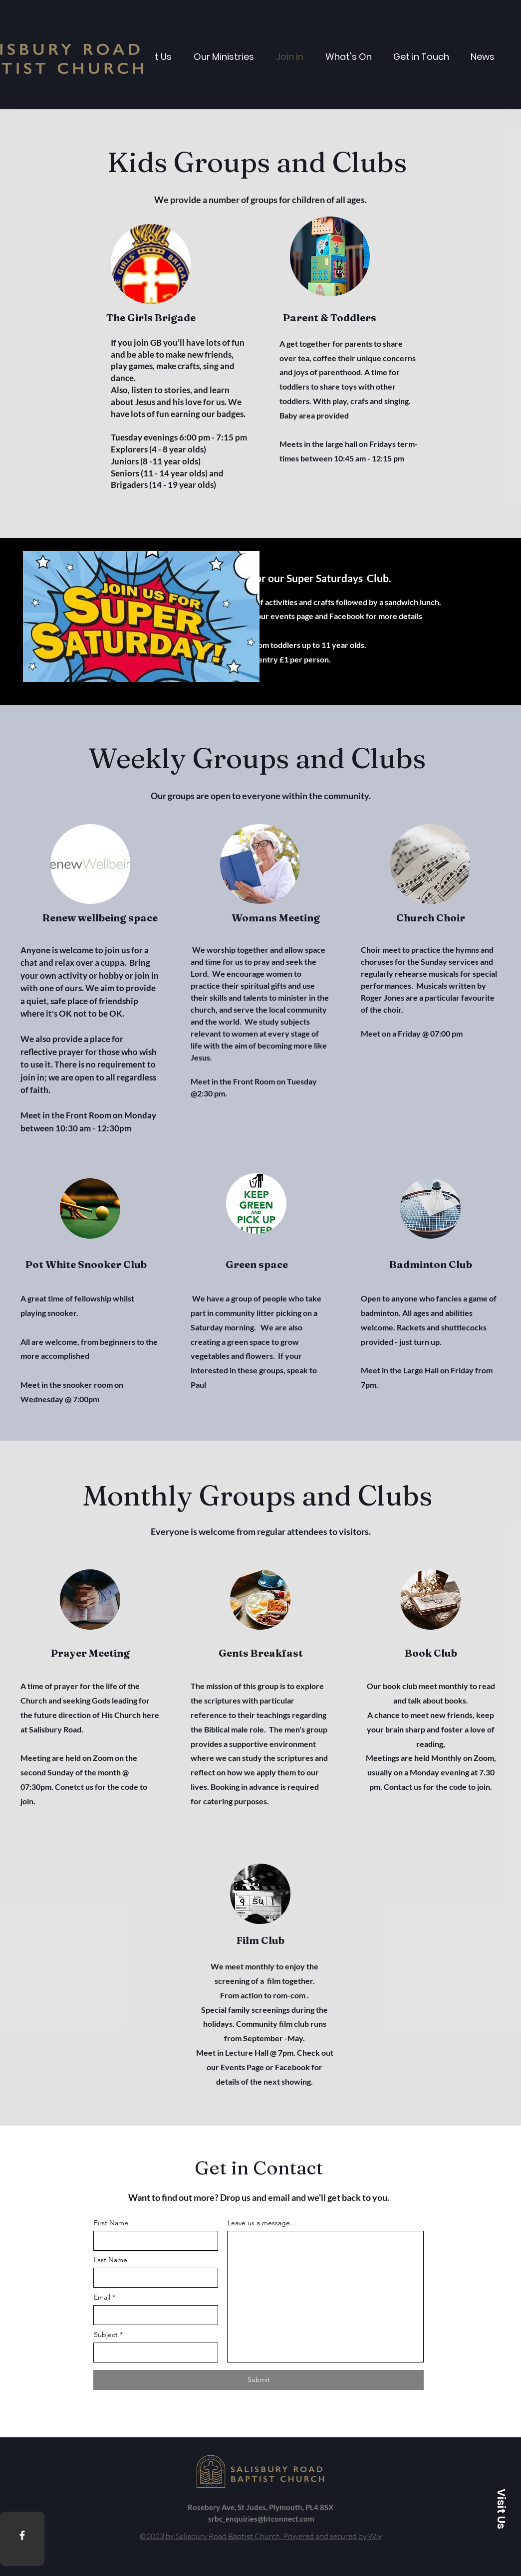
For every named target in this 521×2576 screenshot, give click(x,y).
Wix (375, 2536)
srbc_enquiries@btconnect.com (261, 2518)
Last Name (110, 2259)
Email (102, 2297)
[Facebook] (22, 2535)
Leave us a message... (262, 2222)
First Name (111, 2222)
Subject (106, 2334)
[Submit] (258, 2380)
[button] (501, 2508)
